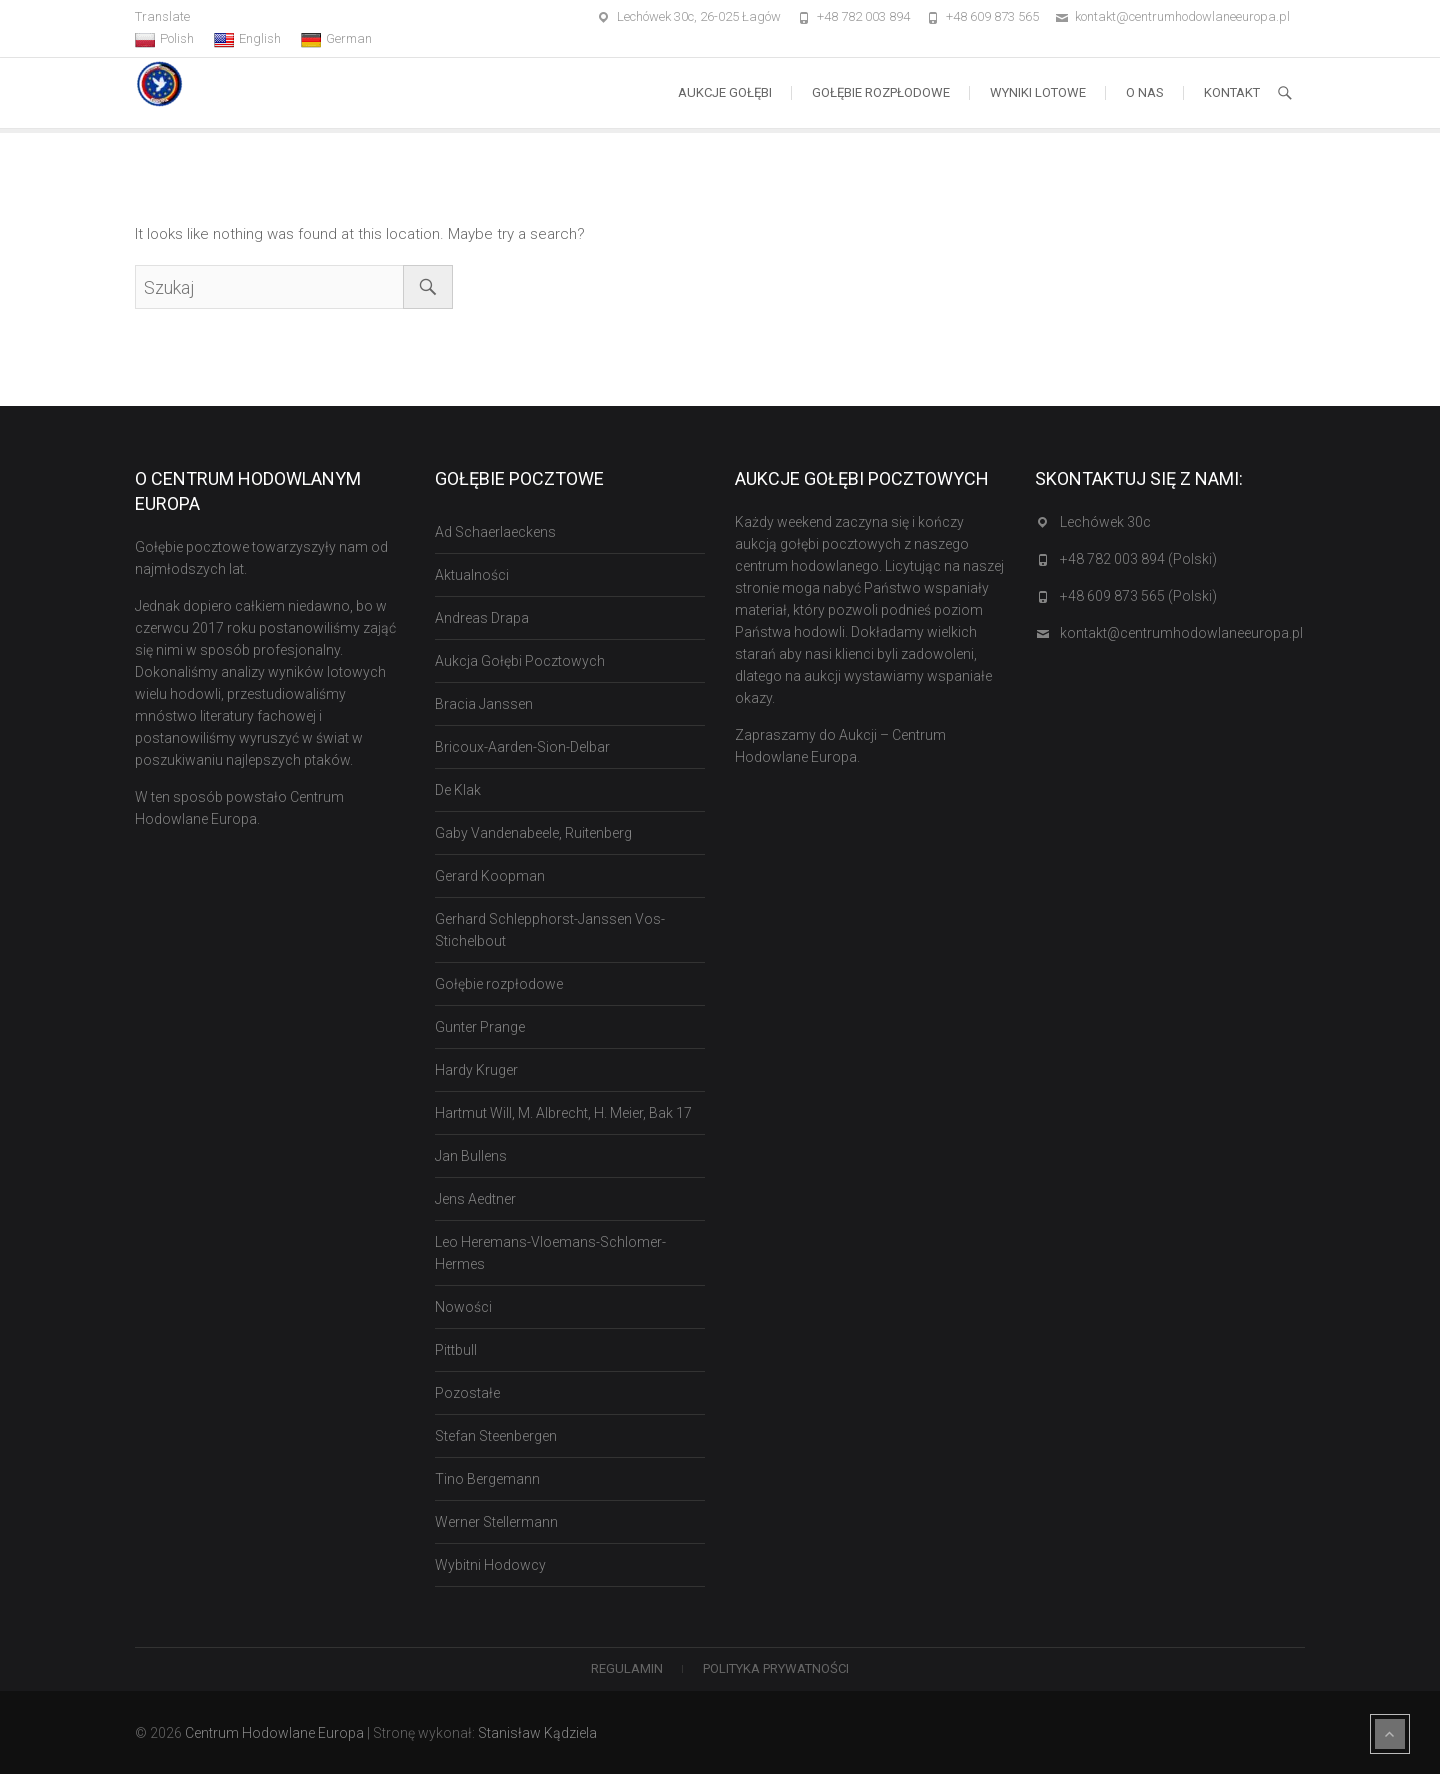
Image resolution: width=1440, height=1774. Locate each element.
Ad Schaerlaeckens (495, 532)
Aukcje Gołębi (725, 92)
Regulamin (627, 1668)
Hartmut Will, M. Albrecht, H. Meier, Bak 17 (563, 1113)
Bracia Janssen (484, 704)
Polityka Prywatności (776, 1668)
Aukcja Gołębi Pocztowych (520, 661)
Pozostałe (467, 1393)
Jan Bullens (471, 1156)
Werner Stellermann (496, 1522)
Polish (164, 39)
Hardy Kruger (476, 1070)
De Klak (458, 790)
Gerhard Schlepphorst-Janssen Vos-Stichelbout (550, 930)
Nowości (463, 1307)
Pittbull (456, 1350)
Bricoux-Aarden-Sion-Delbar (522, 747)
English (247, 39)
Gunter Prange (480, 1027)
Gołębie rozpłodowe (881, 92)
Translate (162, 16)
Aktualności (472, 575)
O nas (1145, 92)
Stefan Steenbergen (496, 1436)
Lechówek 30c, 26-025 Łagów (699, 16)
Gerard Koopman (490, 876)
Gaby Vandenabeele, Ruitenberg (533, 833)
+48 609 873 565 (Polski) (1138, 596)
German (336, 39)
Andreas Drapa (482, 618)
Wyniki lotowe (1038, 92)
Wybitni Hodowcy (490, 1565)
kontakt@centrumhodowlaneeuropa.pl (1182, 16)
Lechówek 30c (1105, 522)
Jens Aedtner (475, 1199)
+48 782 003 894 (863, 16)
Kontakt (1232, 92)
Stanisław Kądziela (537, 1733)
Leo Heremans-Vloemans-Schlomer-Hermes (550, 1253)
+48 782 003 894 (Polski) (1138, 559)
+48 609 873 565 (992, 16)
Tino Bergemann (487, 1479)
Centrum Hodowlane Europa (274, 1733)
